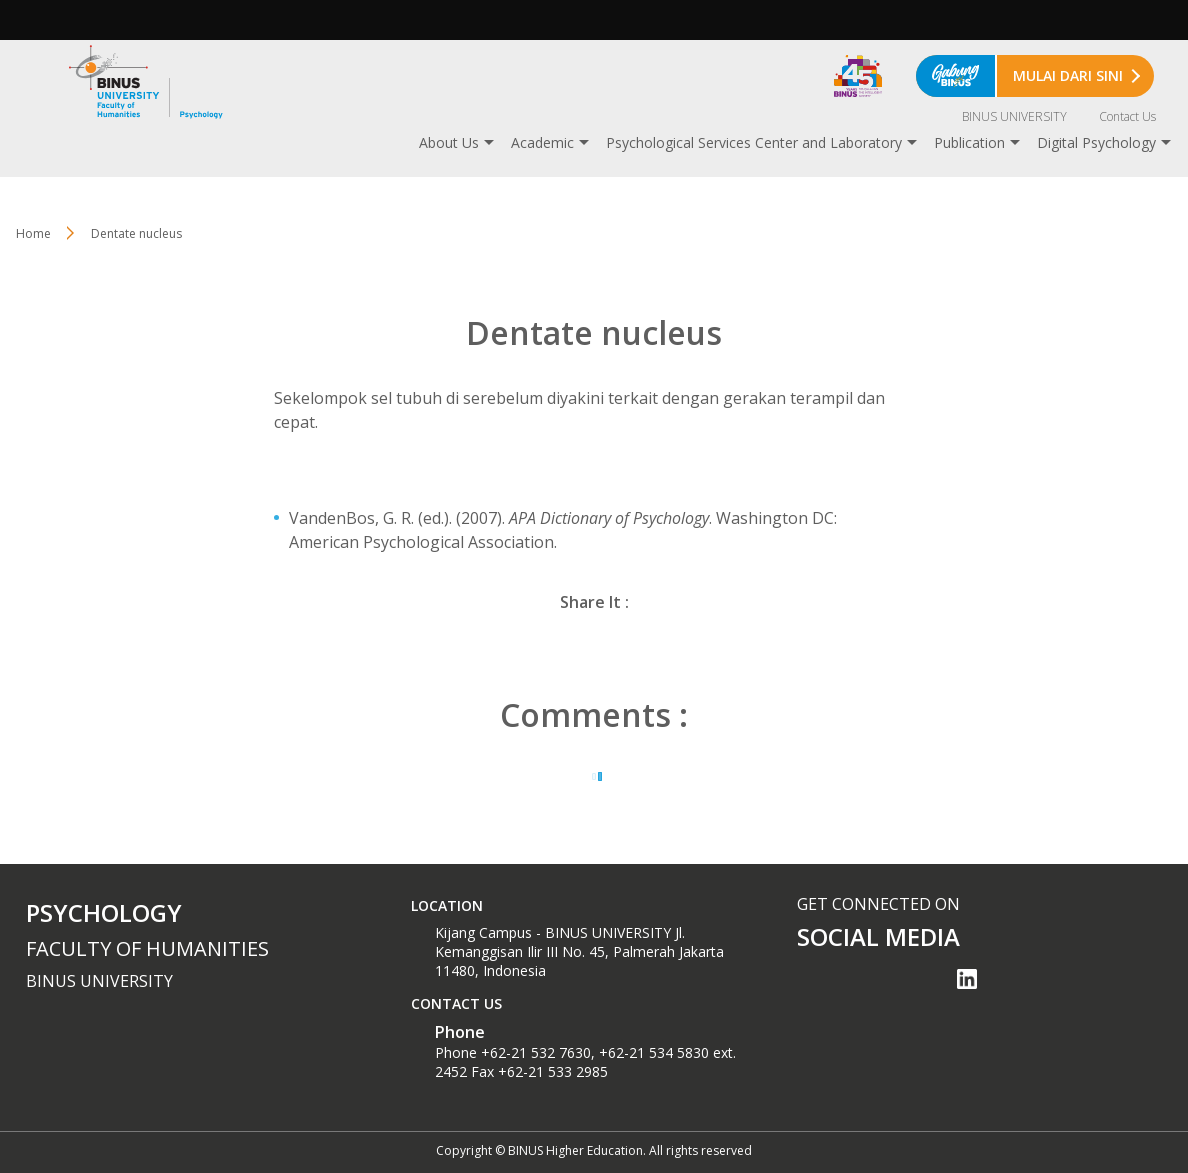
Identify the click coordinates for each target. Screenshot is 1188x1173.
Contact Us (1127, 116)
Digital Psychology (1096, 142)
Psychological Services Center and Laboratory (754, 142)
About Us (449, 142)
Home (33, 233)
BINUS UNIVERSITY (1014, 116)
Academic (542, 142)
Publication (969, 142)
